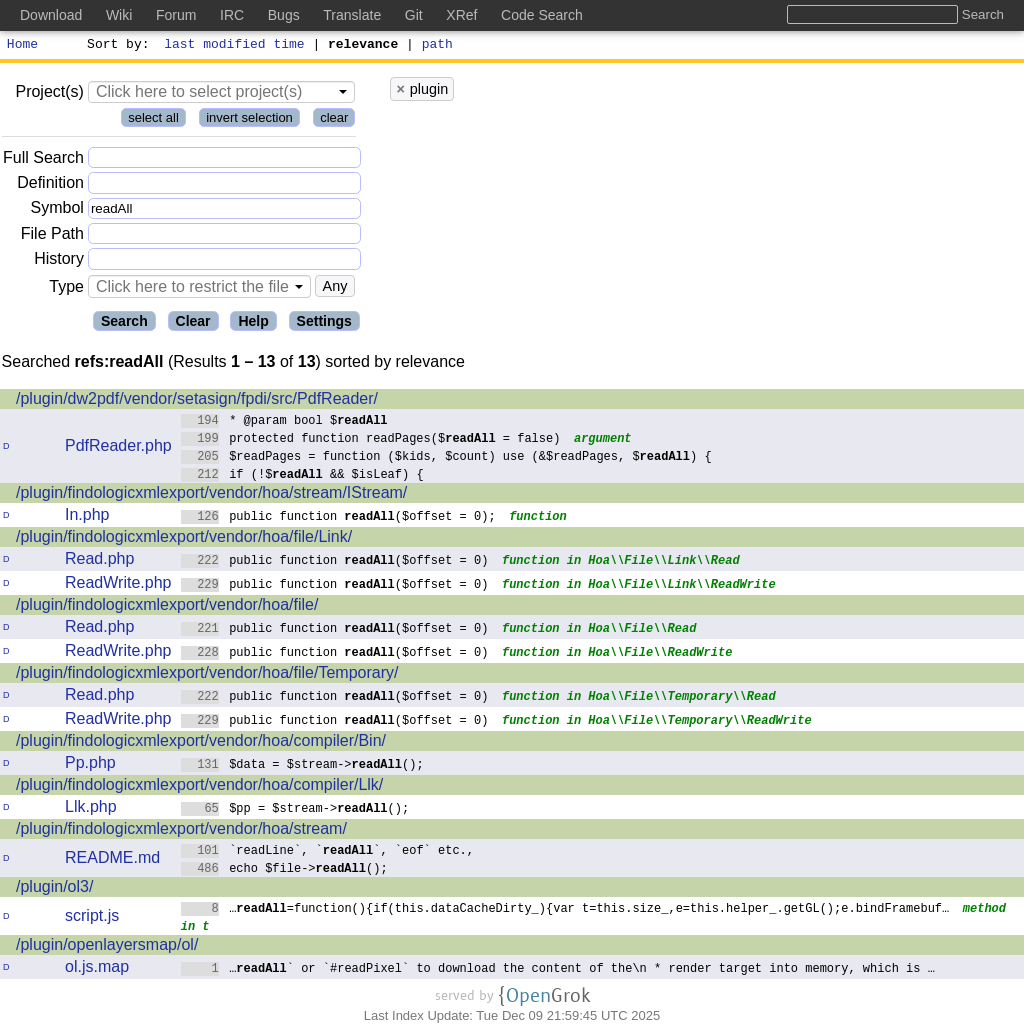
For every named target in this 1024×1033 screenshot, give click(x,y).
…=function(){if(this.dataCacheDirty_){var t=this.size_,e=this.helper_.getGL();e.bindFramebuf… (565, 910)
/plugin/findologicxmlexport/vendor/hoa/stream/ (181, 831)
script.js (92, 918)
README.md (112, 860)
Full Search (43, 160)
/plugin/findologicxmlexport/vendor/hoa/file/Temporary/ (207, 675)
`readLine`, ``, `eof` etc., (328, 852)
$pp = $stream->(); (295, 810)
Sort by (115, 46)
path (437, 46)
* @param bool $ (284, 422)
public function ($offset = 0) (335, 562)
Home (22, 46)
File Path (52, 236)
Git (414, 15)
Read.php (99, 561)
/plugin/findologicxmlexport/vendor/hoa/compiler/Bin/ (201, 743)
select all (153, 120)
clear (334, 120)
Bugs (284, 15)
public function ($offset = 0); (338, 518)
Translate (352, 15)
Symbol (57, 211)
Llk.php (91, 809)
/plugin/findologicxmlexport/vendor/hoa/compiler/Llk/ (199, 787)
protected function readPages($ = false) (371, 440)
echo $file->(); (284, 870)
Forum (176, 15)
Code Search (542, 15)
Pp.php (90, 765)
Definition (50, 185)
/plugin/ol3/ (54, 889)
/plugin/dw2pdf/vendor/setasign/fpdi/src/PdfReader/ (197, 401)
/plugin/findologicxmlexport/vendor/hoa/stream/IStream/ (211, 495)
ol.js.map (97, 969)
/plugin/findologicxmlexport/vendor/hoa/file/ (167, 607)
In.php (87, 517)
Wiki (119, 15)
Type (66, 289)
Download (51, 15)
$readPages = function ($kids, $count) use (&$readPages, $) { (446, 458)
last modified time (235, 46)
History (59, 261)
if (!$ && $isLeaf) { (302, 476)
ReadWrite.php (118, 585)
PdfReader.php (118, 448)
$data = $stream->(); (302, 766)
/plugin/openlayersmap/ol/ (107, 947)
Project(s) (49, 94)
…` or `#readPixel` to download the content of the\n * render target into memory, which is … (558, 970)
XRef (461, 15)
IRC (232, 15)
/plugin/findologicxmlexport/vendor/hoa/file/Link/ (184, 539)
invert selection (249, 120)
